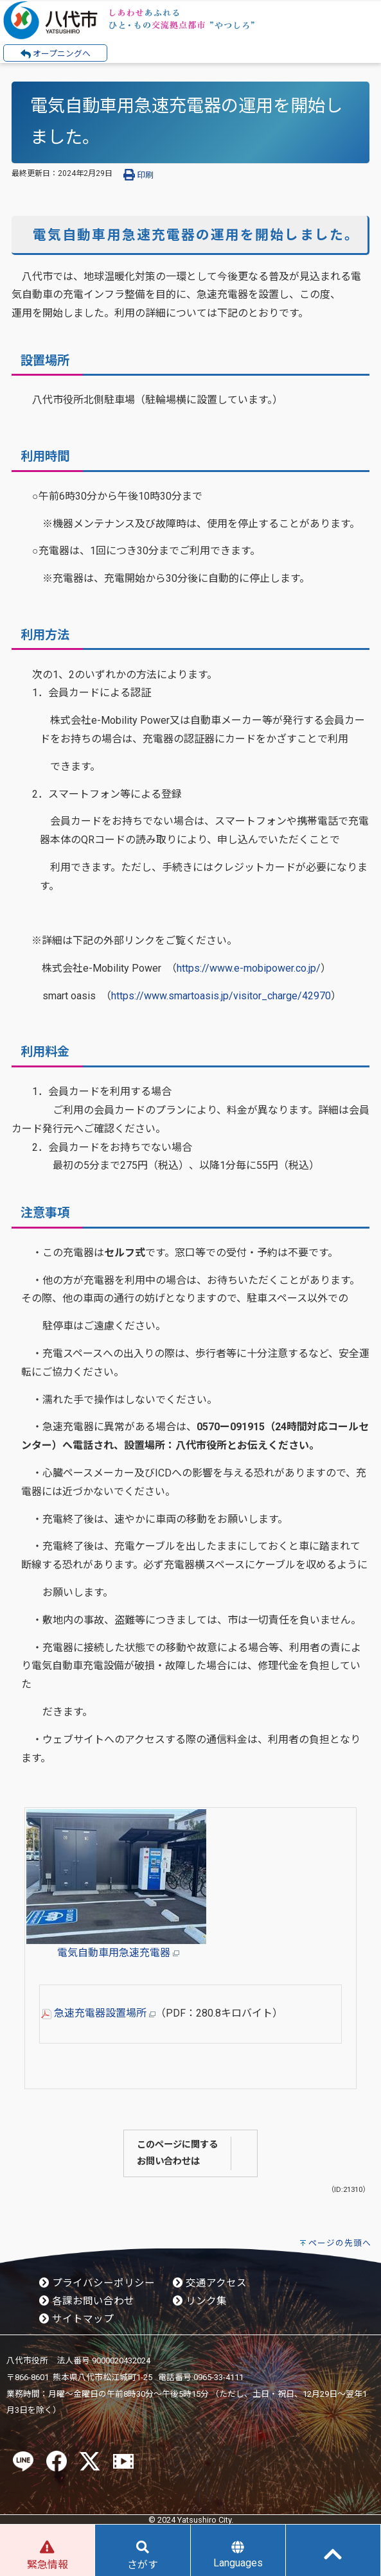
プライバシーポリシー (97, 2283)
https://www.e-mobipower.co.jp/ (249, 968)
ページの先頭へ (339, 2243)
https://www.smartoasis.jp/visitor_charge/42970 (221, 996)
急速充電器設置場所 (98, 2013)
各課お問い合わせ (86, 2301)
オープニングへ (56, 54)
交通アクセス (210, 2283)
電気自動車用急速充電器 (118, 1953)
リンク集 (200, 2301)
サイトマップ (76, 2319)
